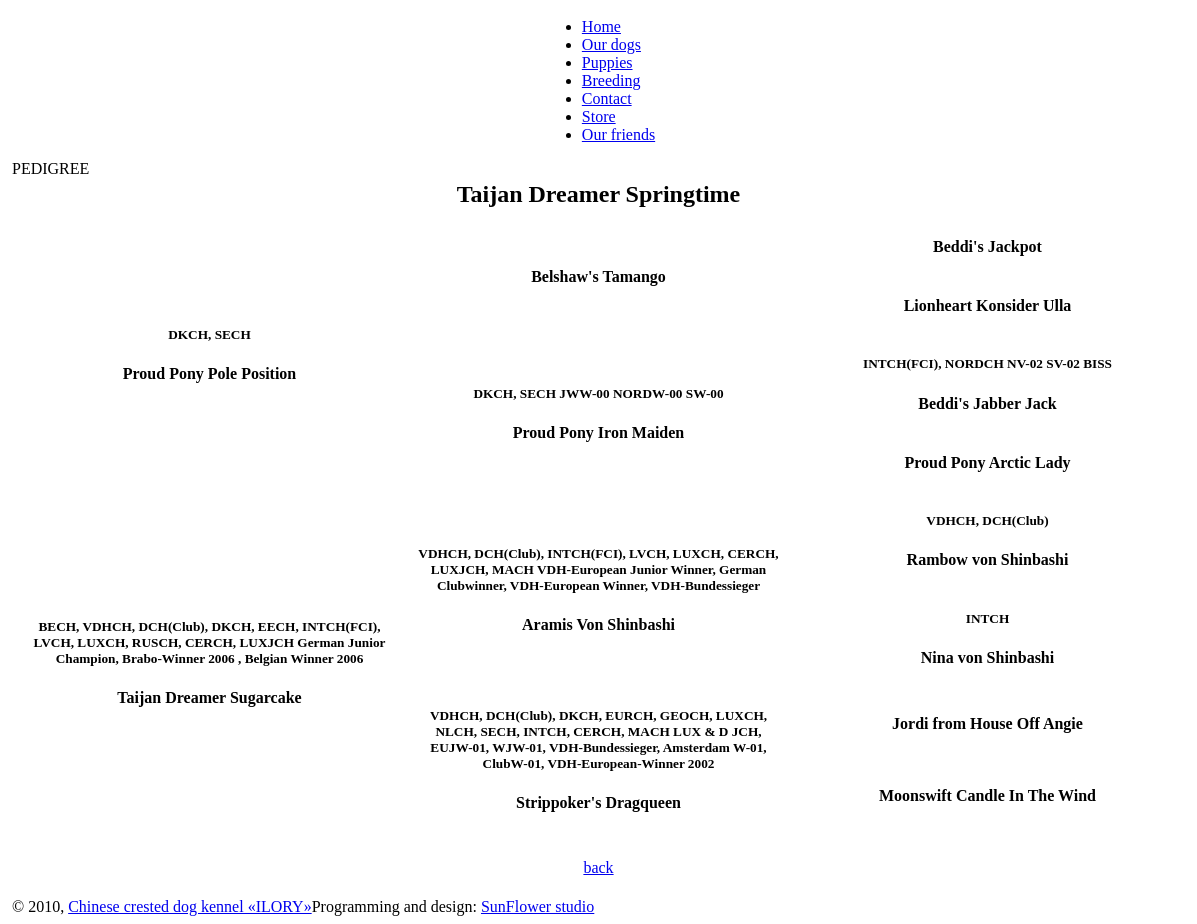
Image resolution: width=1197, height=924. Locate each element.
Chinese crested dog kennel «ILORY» (190, 906)
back (598, 867)
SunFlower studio (537, 906)
